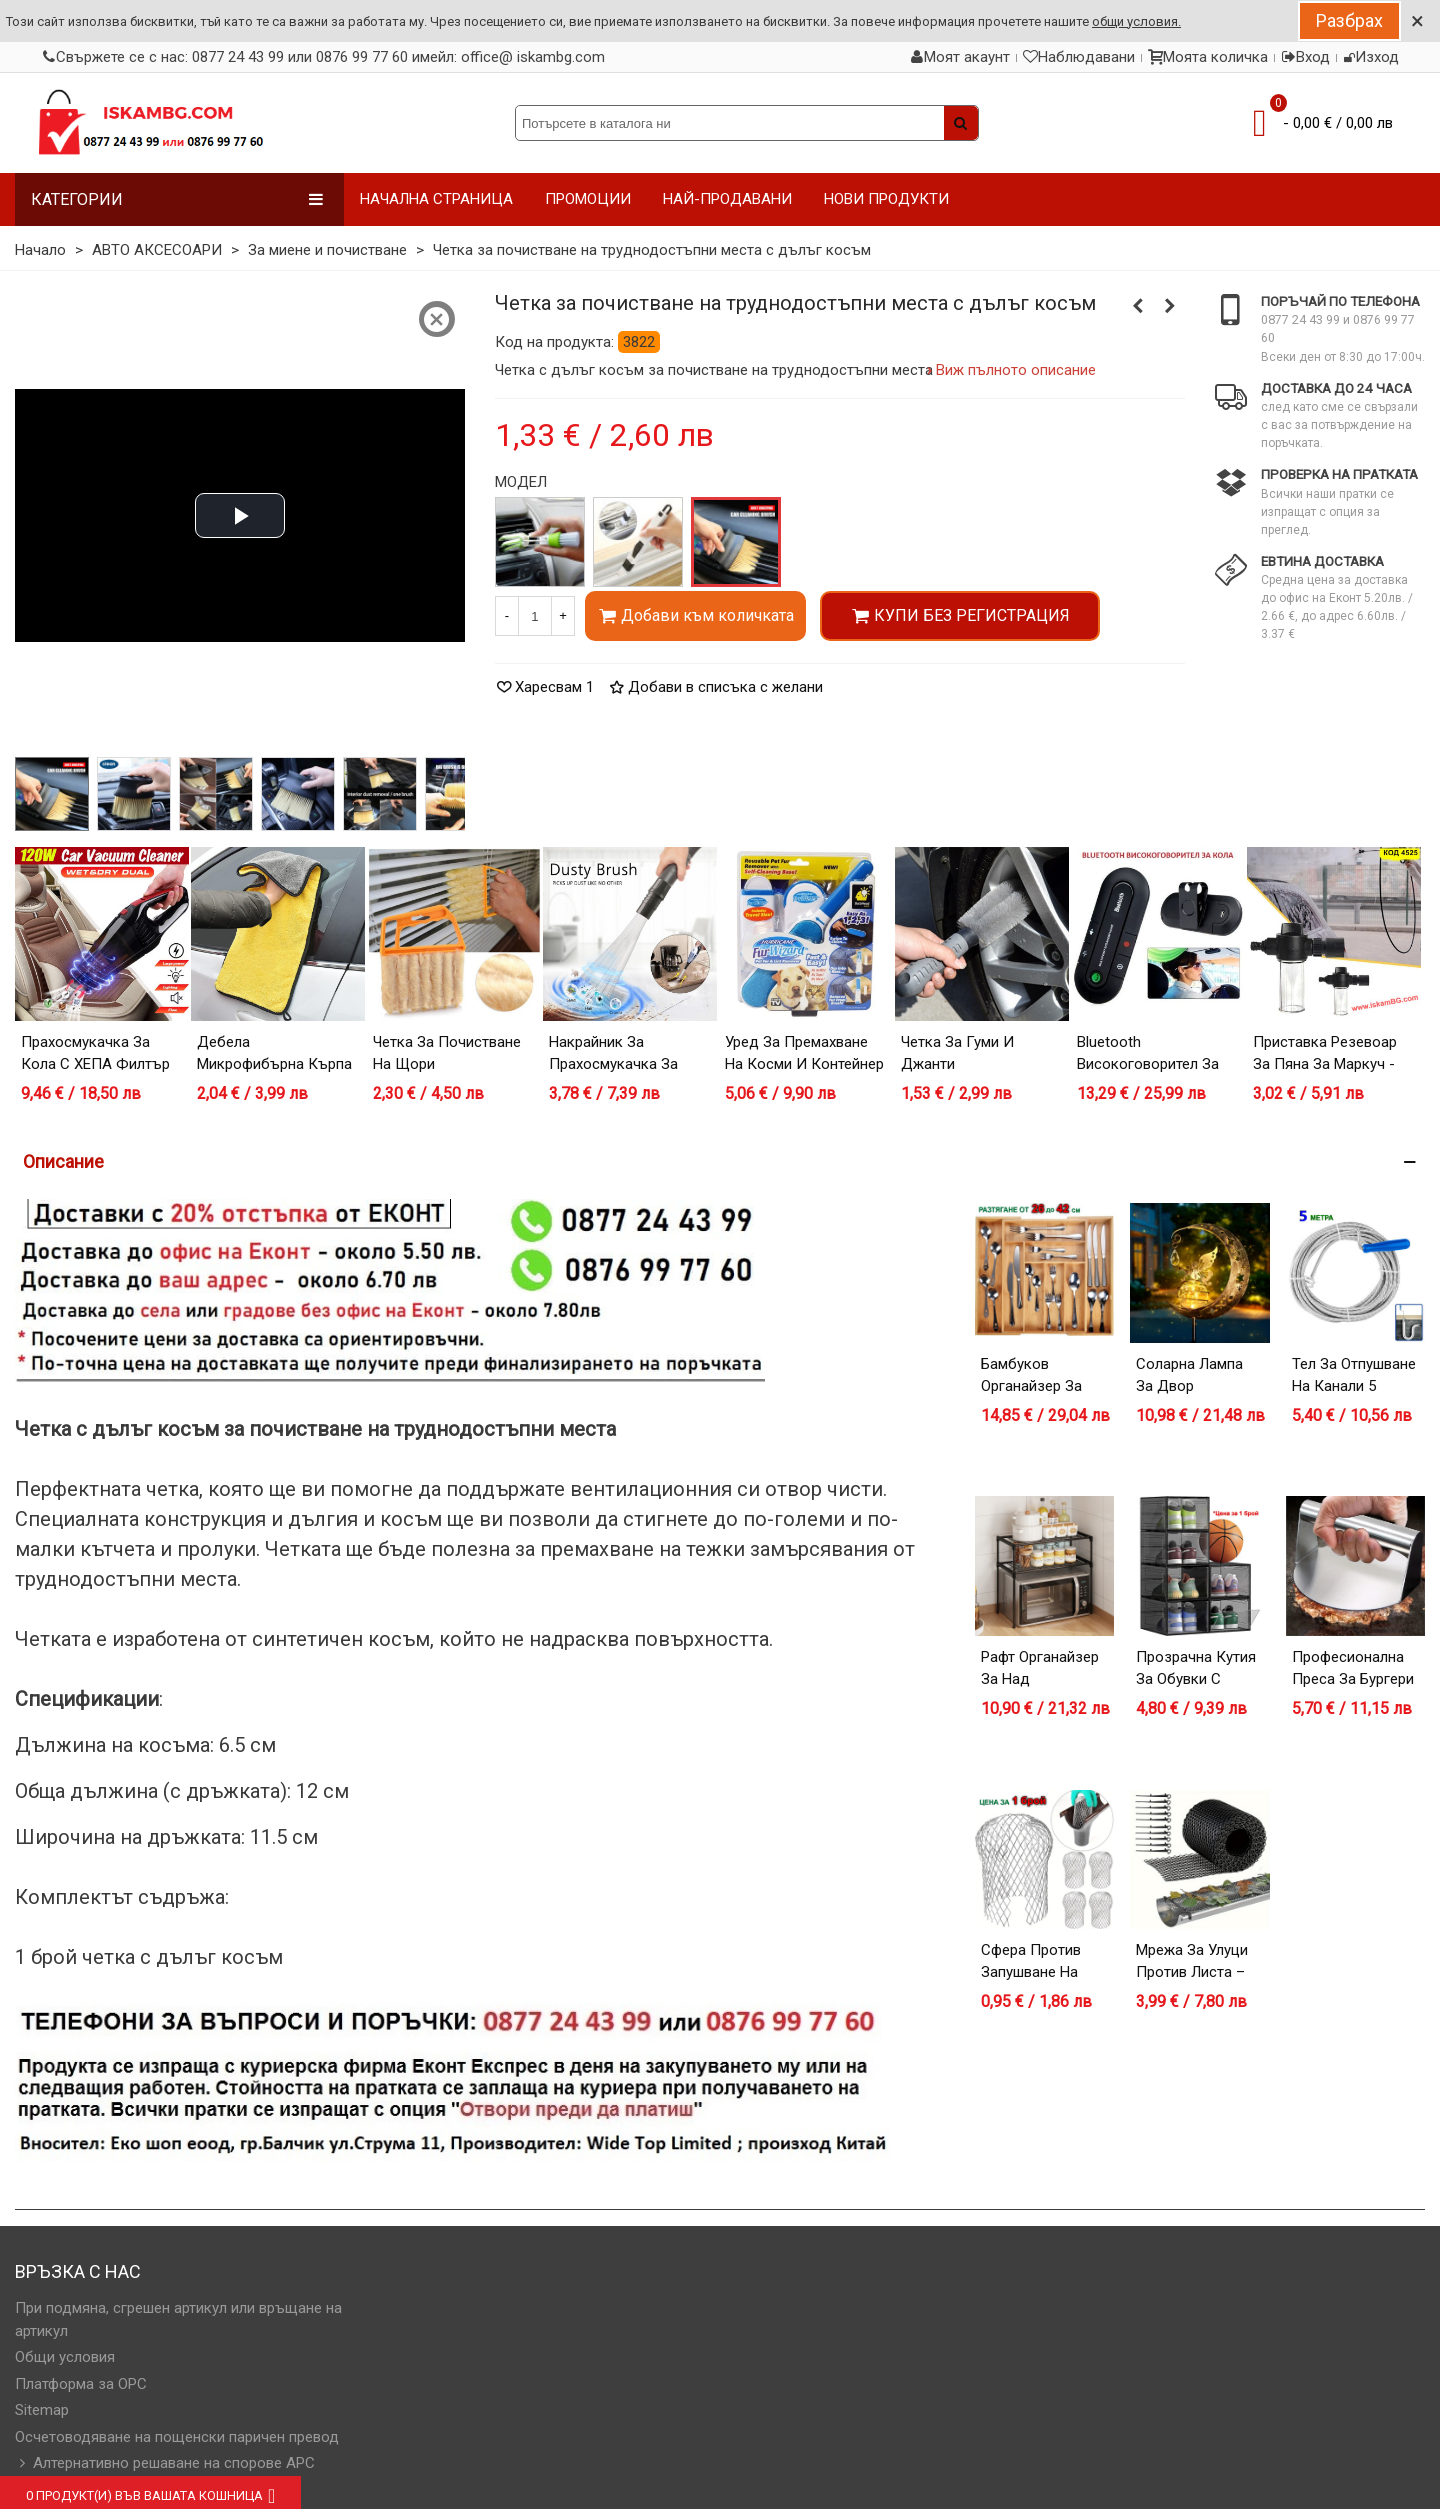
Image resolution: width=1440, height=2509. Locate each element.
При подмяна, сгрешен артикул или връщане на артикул (178, 2319)
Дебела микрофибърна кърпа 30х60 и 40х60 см (274, 1064)
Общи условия (65, 2357)
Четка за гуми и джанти (957, 1053)
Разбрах (1349, 20)
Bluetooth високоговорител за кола (1148, 1064)
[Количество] (535, 616)
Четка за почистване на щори (447, 1053)
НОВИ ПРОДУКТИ (886, 199)
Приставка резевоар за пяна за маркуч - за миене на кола (1325, 1064)
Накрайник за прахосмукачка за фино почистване (613, 1064)
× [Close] (1417, 21)
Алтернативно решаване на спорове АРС (165, 2463)
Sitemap (42, 2410)
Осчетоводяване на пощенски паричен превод (177, 2437)
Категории (177, 199)
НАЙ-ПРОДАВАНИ (727, 199)
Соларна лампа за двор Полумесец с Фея (1198, 1386)
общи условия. (1136, 21)
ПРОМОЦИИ (588, 199)
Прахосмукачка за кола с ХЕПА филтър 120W (95, 1064)
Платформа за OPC (81, 2384)
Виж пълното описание (1016, 370)
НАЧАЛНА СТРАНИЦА (436, 199)
